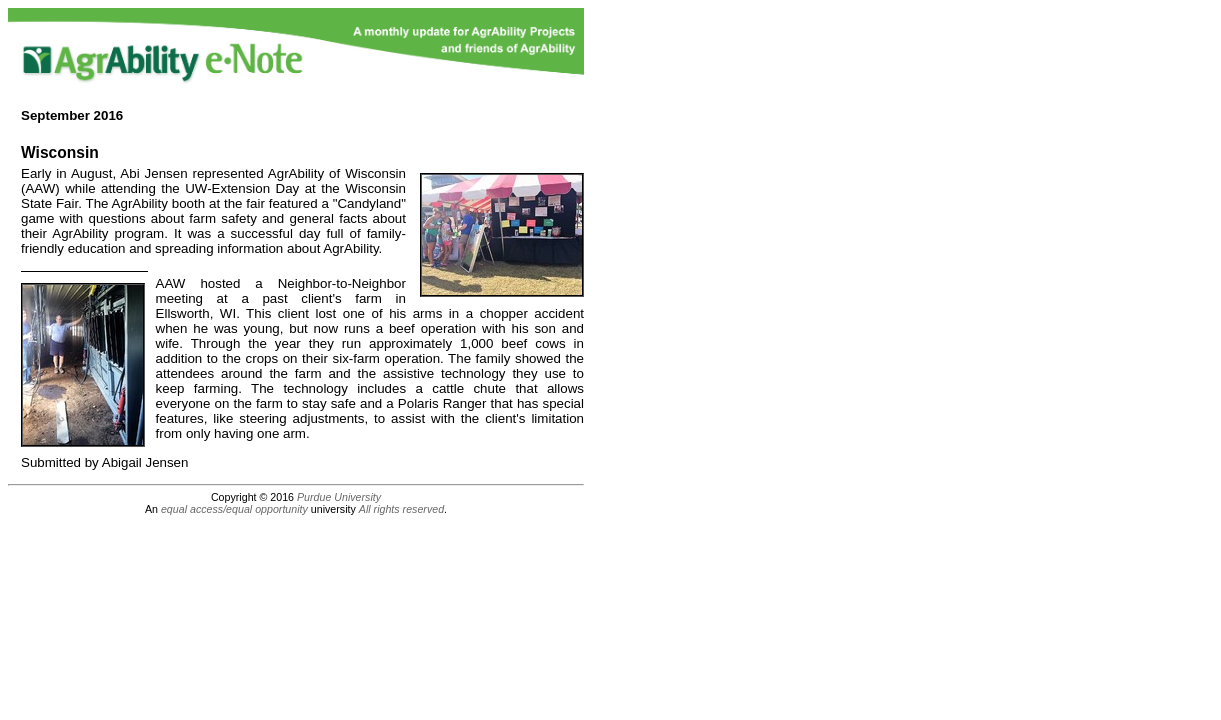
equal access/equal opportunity (234, 509)
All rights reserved (401, 509)
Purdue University (339, 497)
